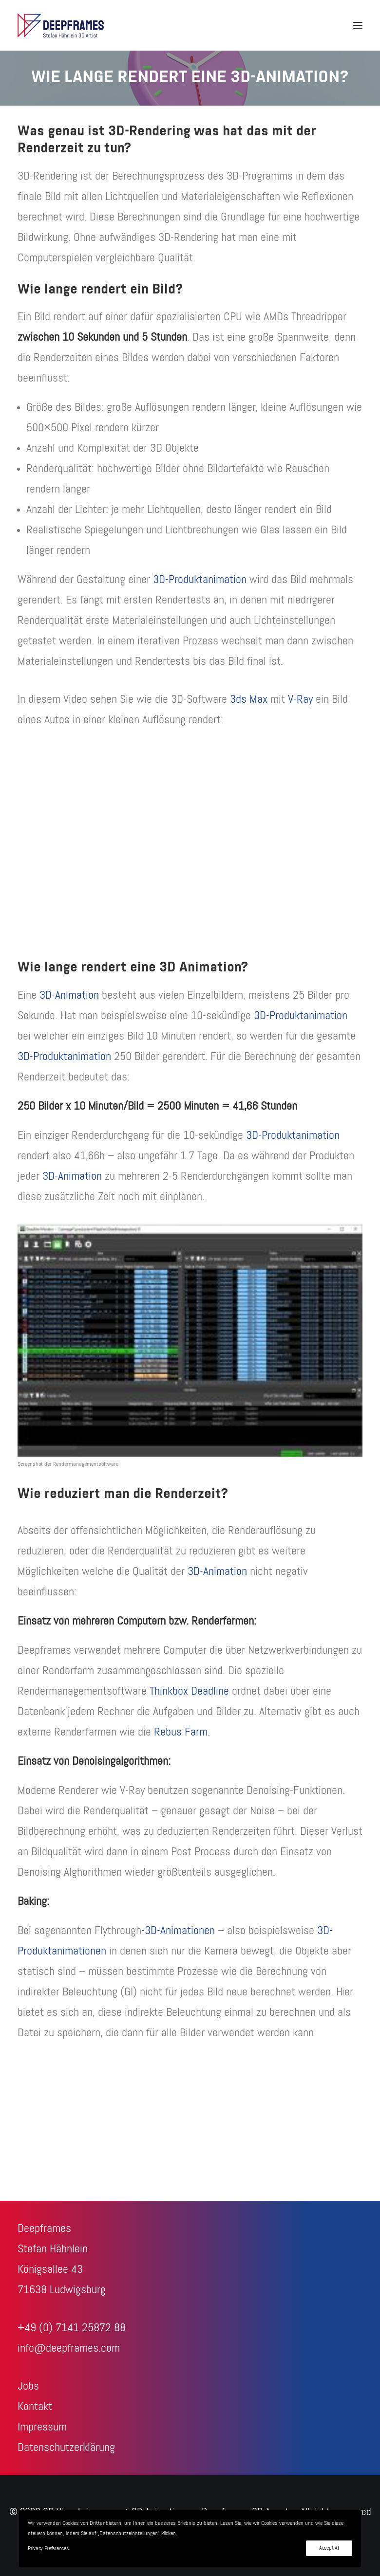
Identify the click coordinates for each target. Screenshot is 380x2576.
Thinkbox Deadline (189, 1691)
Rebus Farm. (182, 1732)
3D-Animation (69, 995)
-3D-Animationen (178, 1931)
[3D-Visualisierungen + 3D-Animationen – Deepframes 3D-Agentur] (61, 25)
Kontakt (35, 2406)
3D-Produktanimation (200, 579)
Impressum (42, 2427)
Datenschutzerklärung (66, 2447)
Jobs (28, 2386)
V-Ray (300, 699)
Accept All (329, 2548)
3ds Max (248, 699)
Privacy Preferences (48, 2549)
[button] (357, 25)
